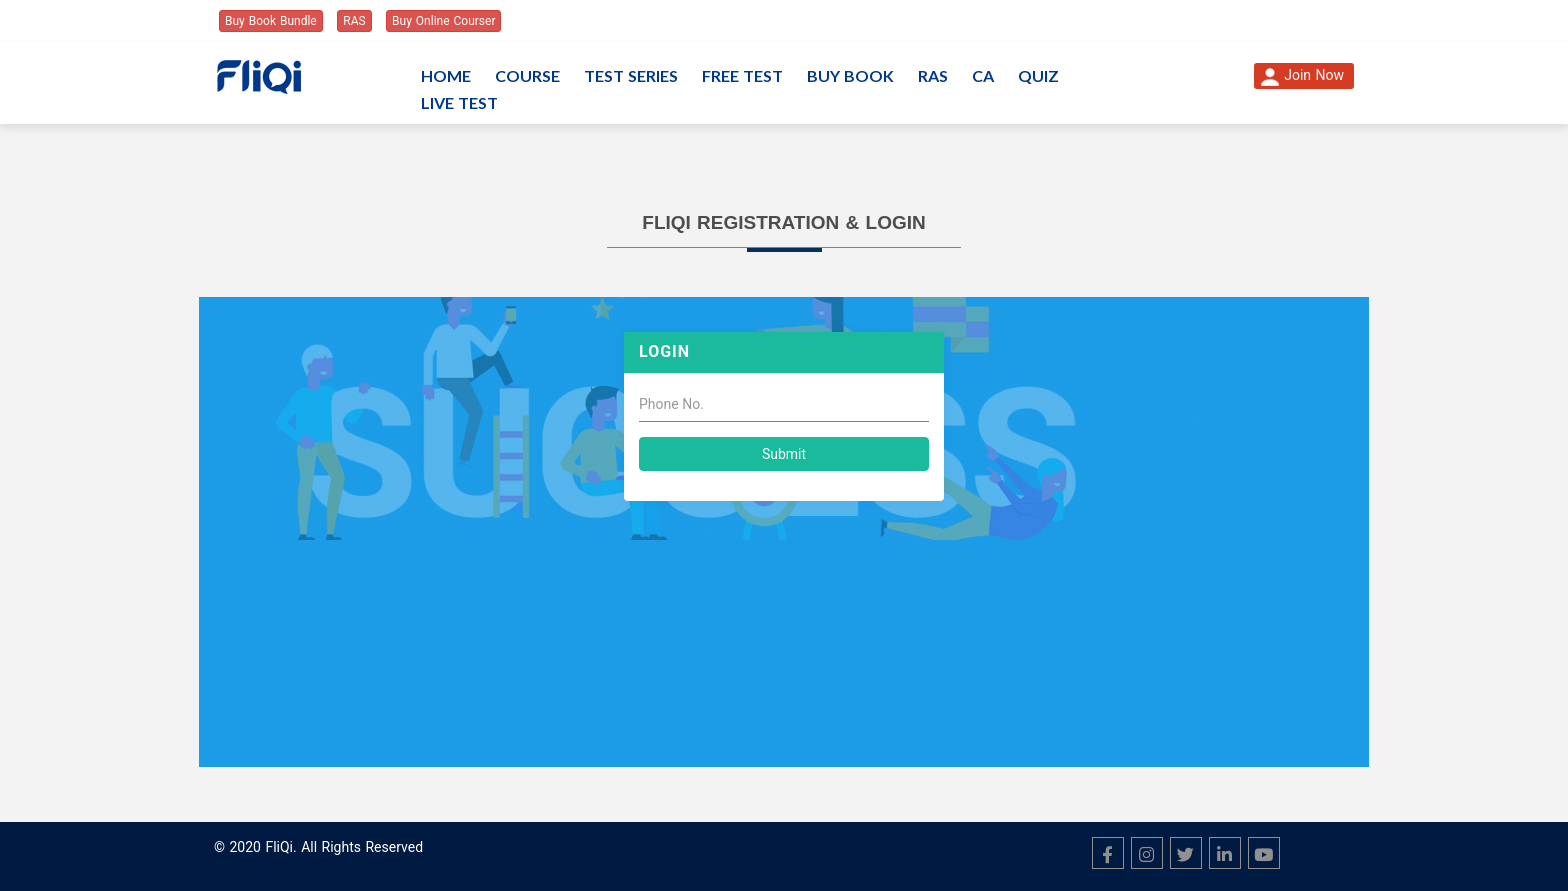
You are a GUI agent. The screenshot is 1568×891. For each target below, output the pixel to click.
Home (446, 75)
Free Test (742, 75)
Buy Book (850, 75)
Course (527, 75)
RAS (354, 21)
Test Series (631, 75)
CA (983, 75)
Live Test (459, 102)
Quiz (1038, 75)
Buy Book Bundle (271, 21)
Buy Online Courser (443, 21)
